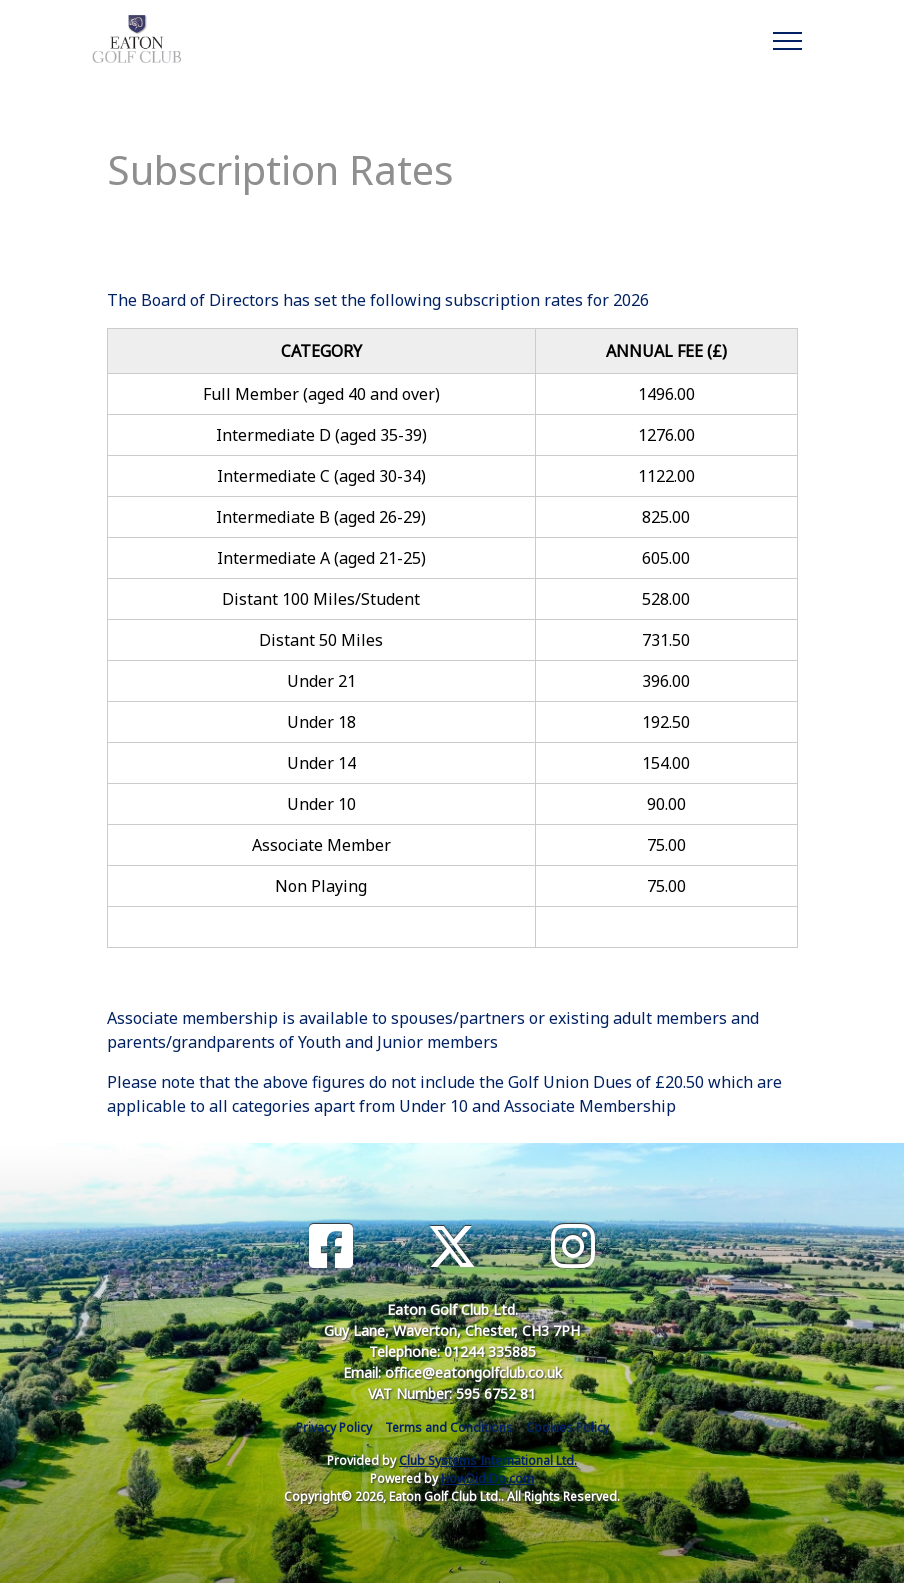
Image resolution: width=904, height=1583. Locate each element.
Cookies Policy (567, 1427)
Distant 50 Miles (321, 640)
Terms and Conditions (449, 1427)
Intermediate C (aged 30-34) (321, 476)
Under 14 (321, 763)
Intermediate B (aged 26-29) (321, 517)
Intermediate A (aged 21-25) (321, 558)
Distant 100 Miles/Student (321, 599)
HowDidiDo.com (487, 1478)
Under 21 (321, 681)
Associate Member (321, 845)
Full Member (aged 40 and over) (321, 394)
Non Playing (321, 886)
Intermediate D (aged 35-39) (321, 435)
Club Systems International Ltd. (488, 1460)
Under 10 (321, 804)
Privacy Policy (334, 1427)
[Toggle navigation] (786, 38)
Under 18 (321, 722)
